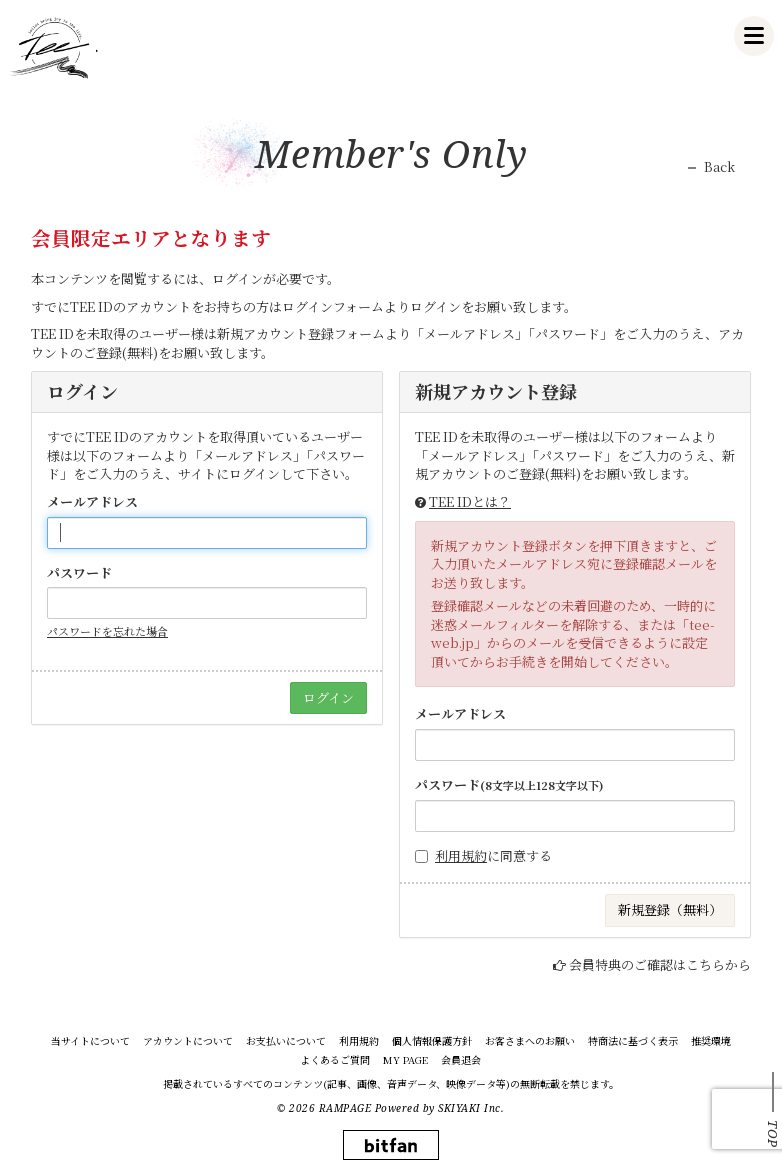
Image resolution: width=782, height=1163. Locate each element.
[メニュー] (754, 36)
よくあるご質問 (335, 1060)
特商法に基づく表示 (633, 1041)
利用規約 (461, 855)
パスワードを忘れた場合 (107, 631)
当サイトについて (90, 1041)
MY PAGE (405, 1060)
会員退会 (461, 1060)
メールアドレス (92, 502)
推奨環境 (711, 1041)
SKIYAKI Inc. (471, 1108)
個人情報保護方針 (432, 1041)
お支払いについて (286, 1041)
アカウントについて (188, 1041)
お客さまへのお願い (530, 1041)
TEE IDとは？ (470, 501)
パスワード (79, 573)
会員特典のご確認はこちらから (660, 964)
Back (719, 167)
